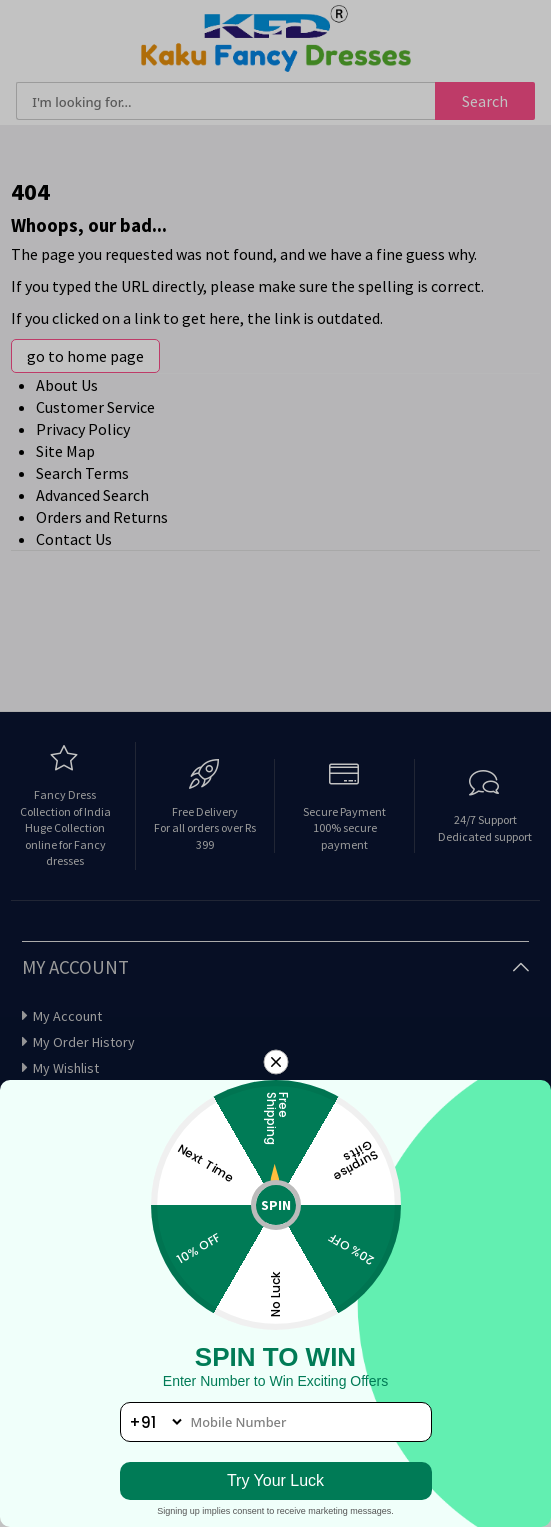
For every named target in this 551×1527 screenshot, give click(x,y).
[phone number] (276, 1422)
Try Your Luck (275, 1480)
